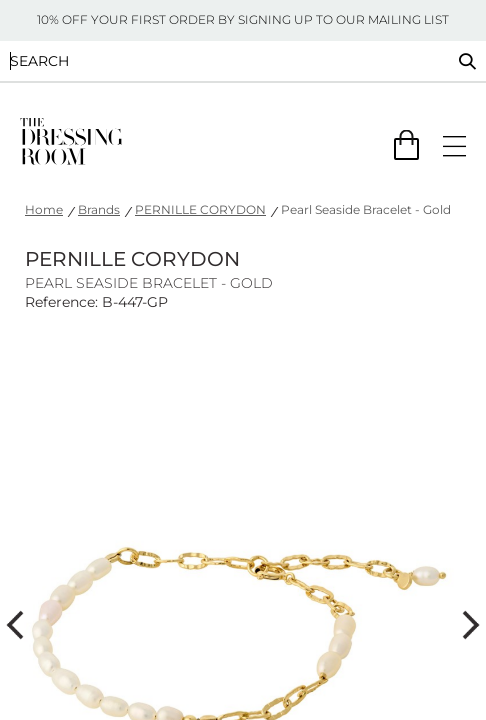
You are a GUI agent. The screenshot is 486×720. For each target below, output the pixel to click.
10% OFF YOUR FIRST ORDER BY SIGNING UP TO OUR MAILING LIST (243, 19)
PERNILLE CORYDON (200, 209)
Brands (99, 209)
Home (44, 209)
